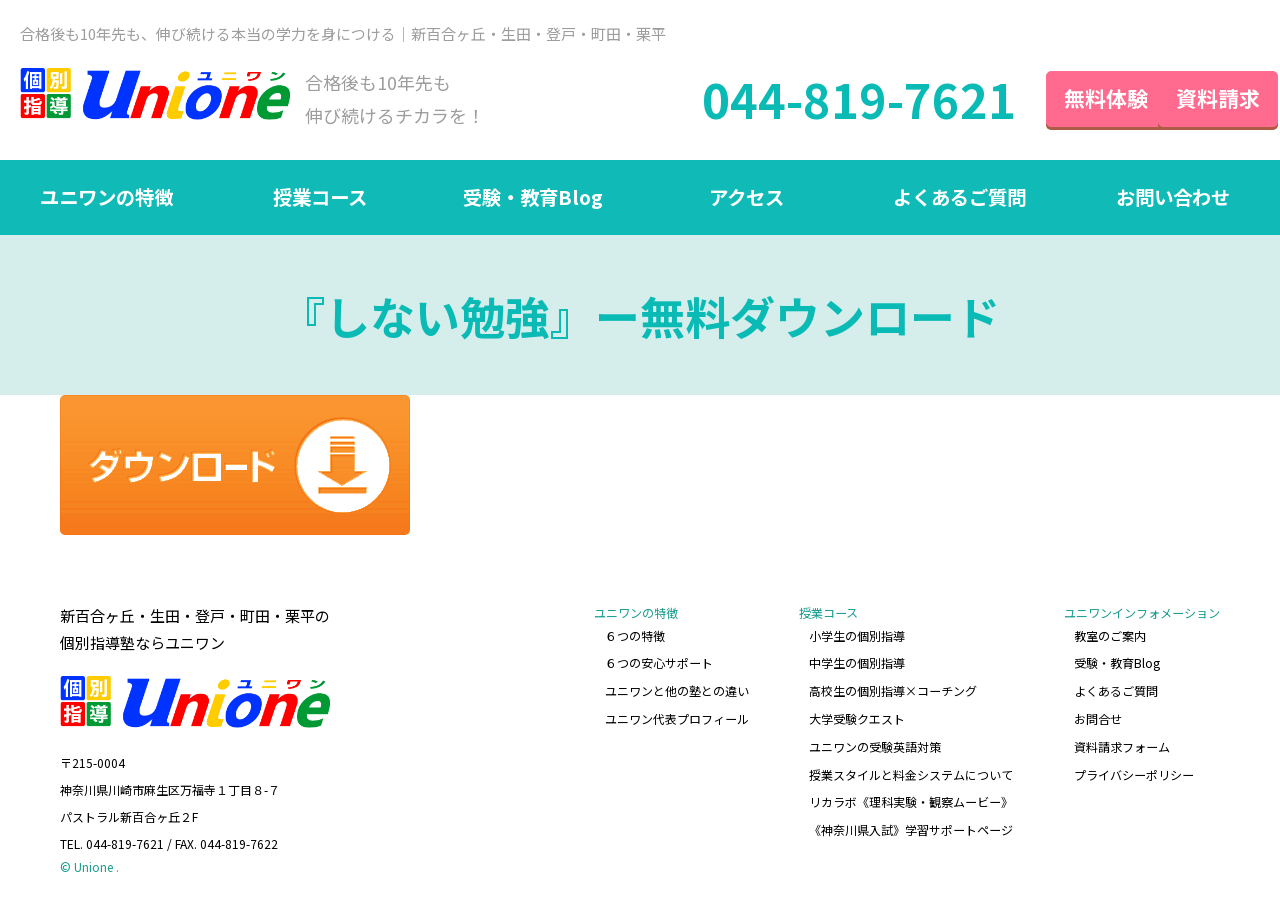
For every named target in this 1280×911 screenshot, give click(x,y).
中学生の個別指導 (858, 664)
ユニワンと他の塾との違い (678, 690)
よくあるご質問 (960, 200)
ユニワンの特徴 (107, 200)
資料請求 (1200, 99)
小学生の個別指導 (858, 637)
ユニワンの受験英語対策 (876, 743)
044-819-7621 (823, 100)
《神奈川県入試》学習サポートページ (912, 823)
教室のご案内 (1110, 637)
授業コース (319, 200)
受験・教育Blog (533, 200)
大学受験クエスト (858, 717)
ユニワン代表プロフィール (678, 717)
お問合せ (1098, 717)
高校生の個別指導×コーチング (894, 690)
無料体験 (1070, 99)
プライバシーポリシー (1134, 770)
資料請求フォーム (1122, 743)
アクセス (746, 200)
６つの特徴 (636, 637)
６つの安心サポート (660, 664)
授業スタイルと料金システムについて (912, 770)
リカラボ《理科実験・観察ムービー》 (912, 797)
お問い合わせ (1173, 200)
